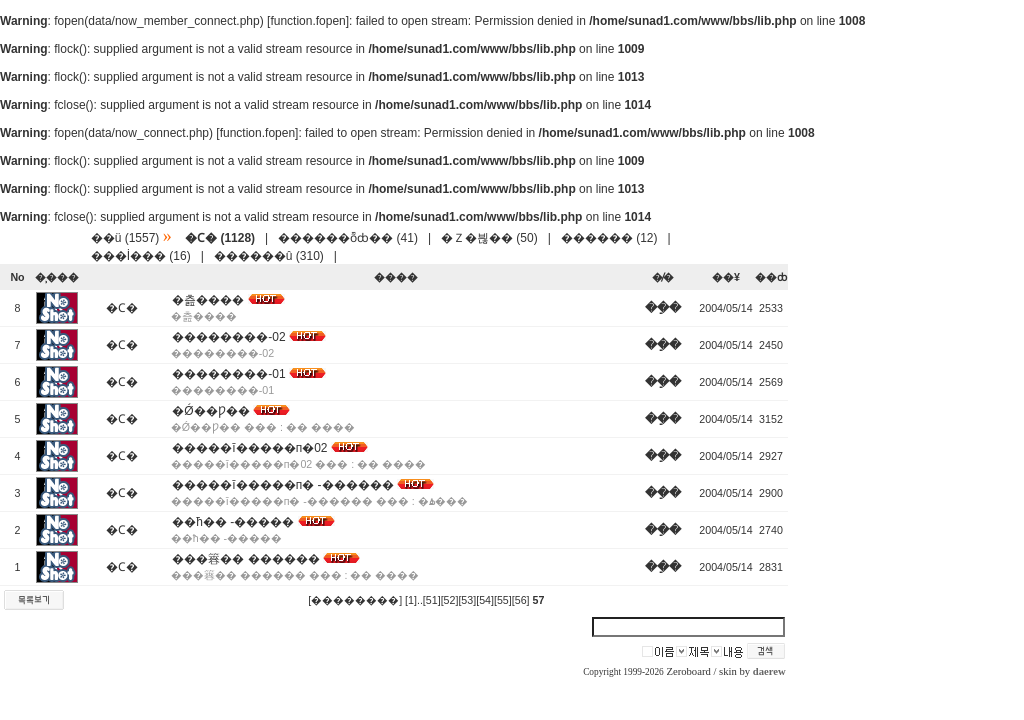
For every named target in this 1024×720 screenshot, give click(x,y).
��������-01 (228, 374)
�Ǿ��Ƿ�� (210, 411)
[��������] (355, 600)
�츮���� (208, 300)
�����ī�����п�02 (249, 448)
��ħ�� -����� (233, 522)
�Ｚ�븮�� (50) (489, 238)
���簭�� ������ (245, 559)
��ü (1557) (125, 238)
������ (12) (609, 238)
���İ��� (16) (141, 256)
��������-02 (228, 337)
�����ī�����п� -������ (282, 485)
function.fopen (307, 21)
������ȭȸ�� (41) (348, 238)
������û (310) (269, 256)
